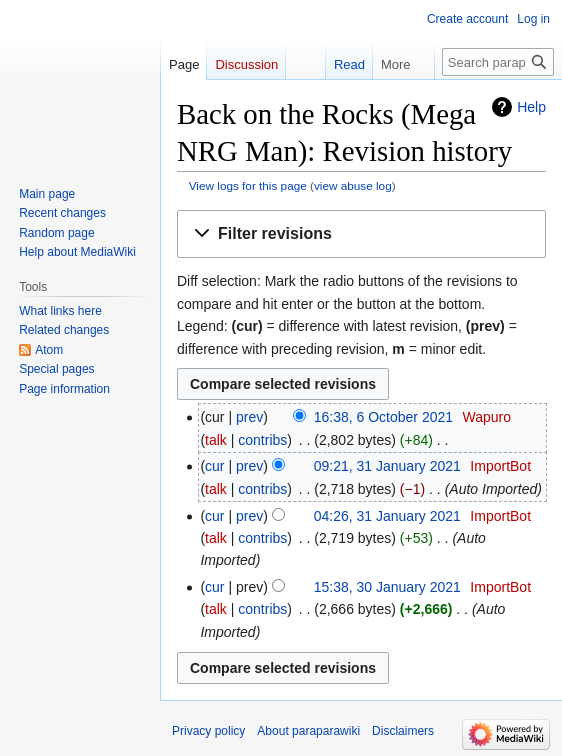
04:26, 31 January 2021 (387, 516)
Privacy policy (208, 731)
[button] (361, 234)
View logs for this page (248, 185)
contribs (262, 440)
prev (249, 417)
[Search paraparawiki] (498, 62)
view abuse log (353, 185)
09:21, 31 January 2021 (387, 466)
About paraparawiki (308, 731)
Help (531, 107)
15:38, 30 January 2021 (387, 587)
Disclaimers (403, 731)
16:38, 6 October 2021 (383, 417)
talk (216, 440)
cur (214, 466)
